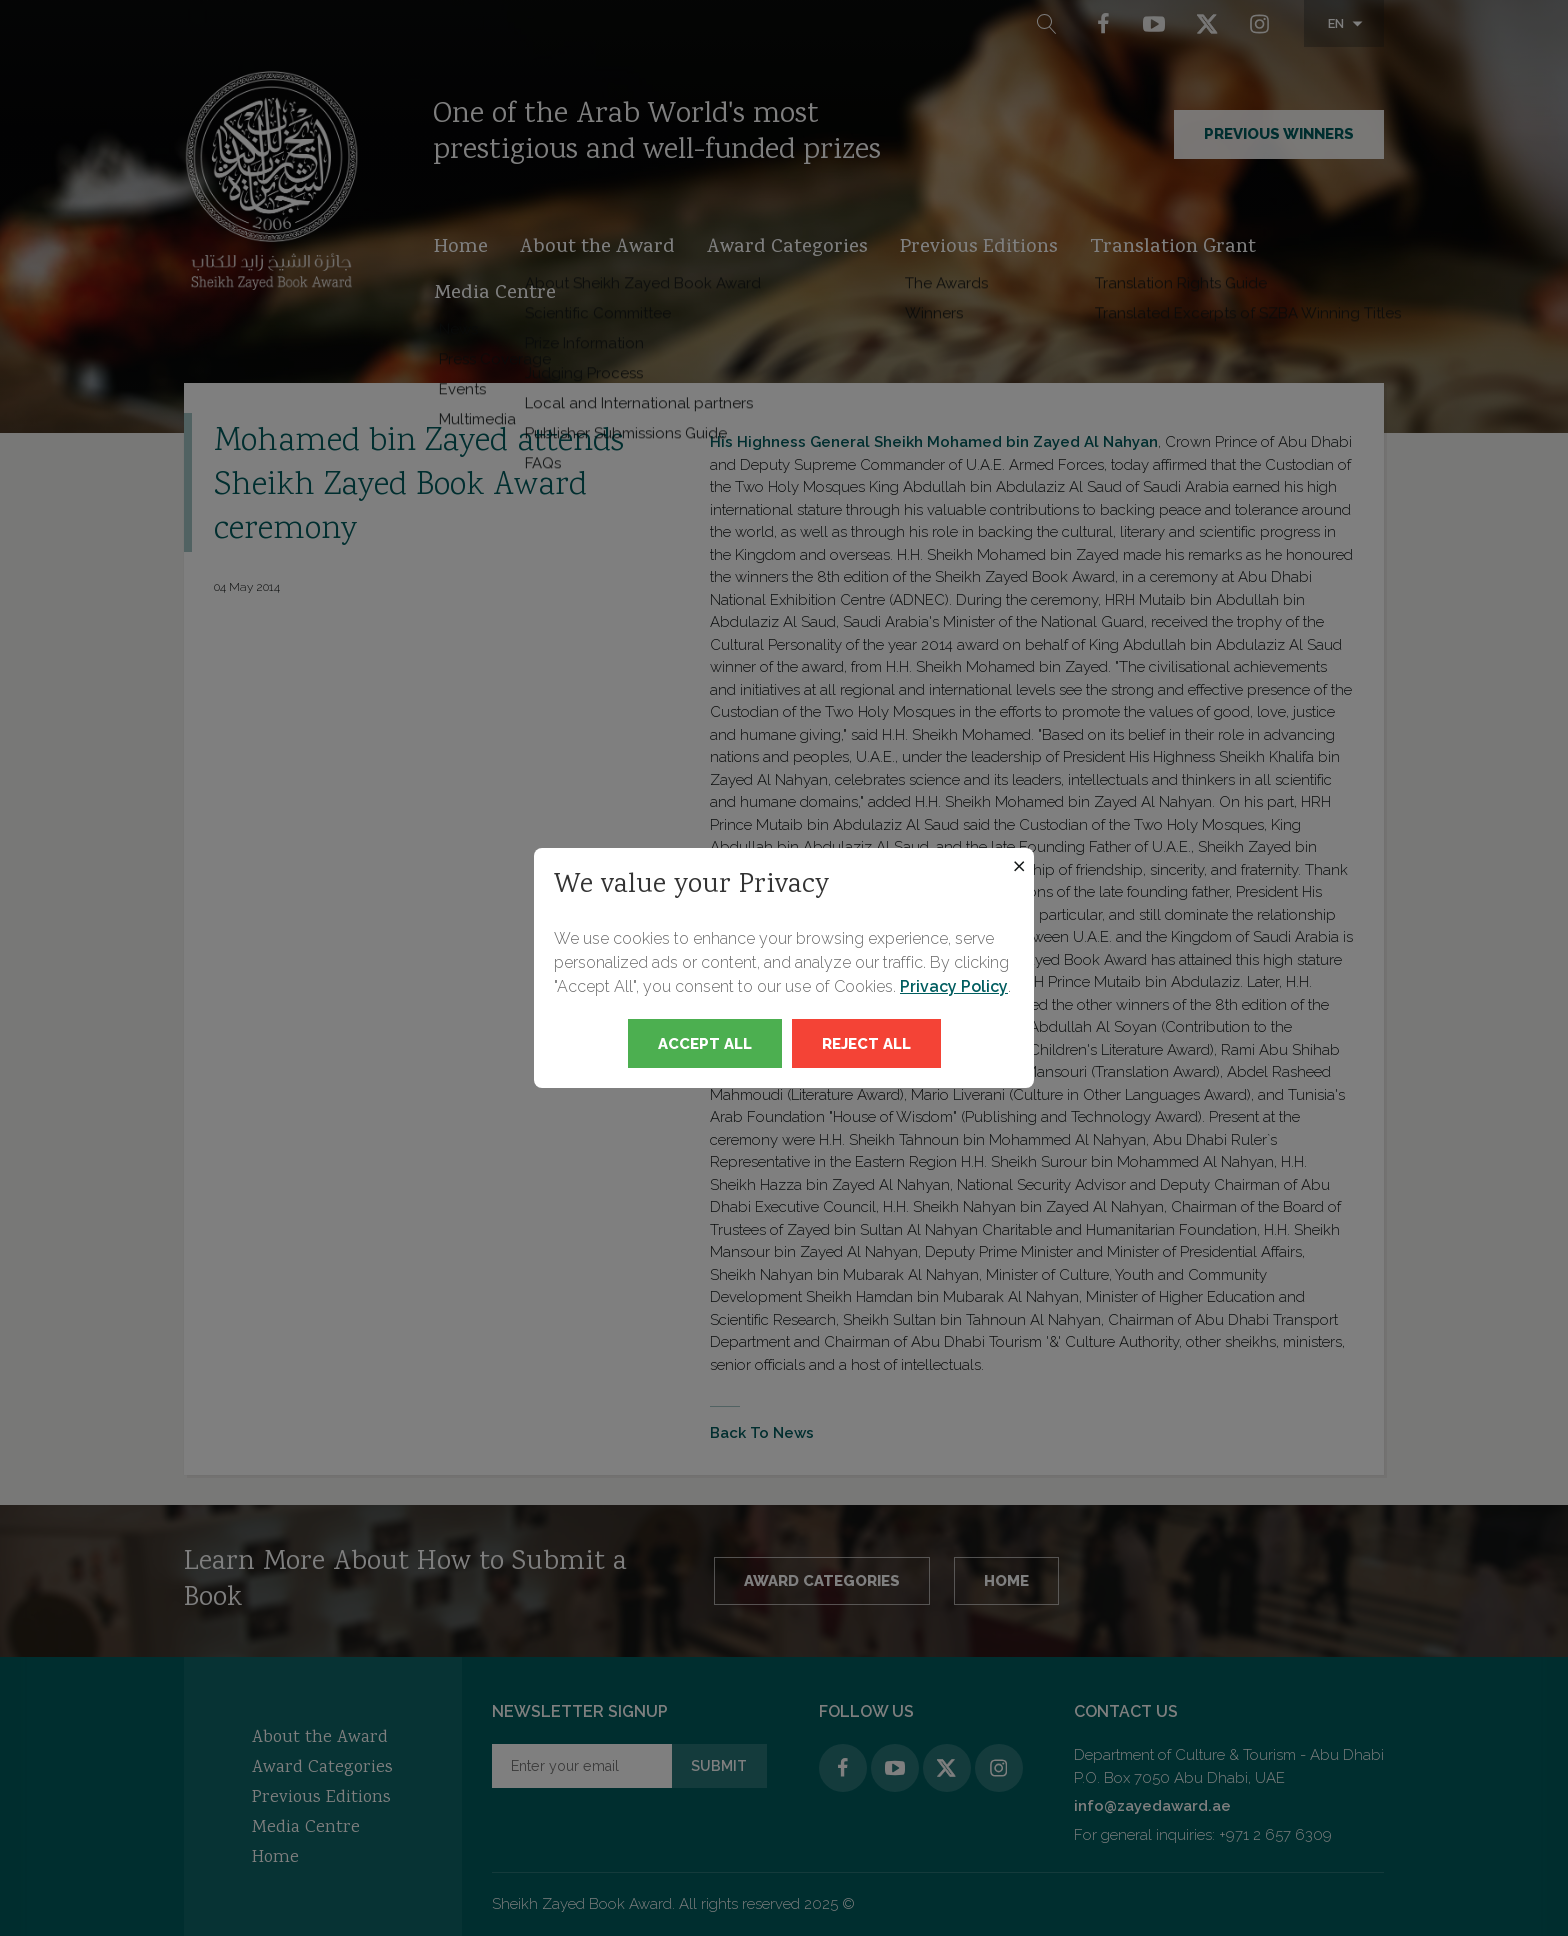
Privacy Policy (954, 986)
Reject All (866, 1044)
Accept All (705, 1044)
